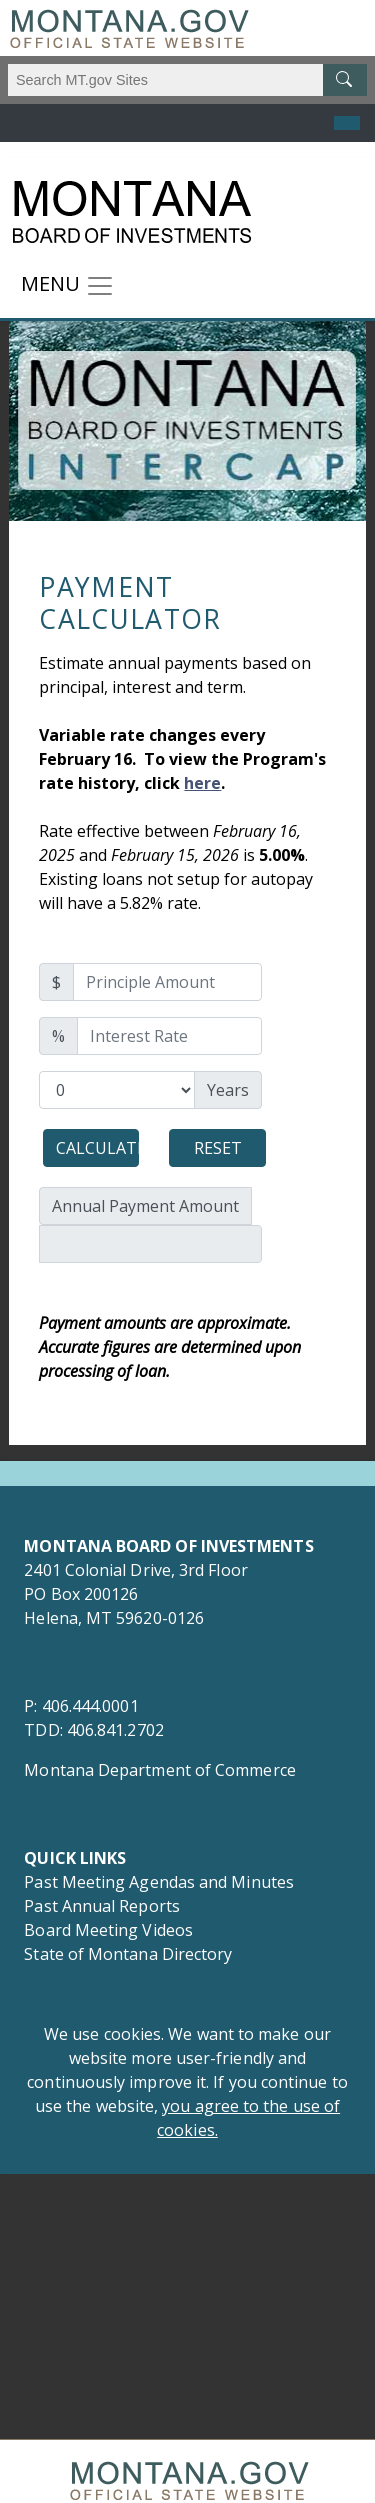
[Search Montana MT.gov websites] (187, 80)
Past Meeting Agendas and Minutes (159, 1882)
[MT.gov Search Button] (345, 80)
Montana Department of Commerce (159, 1770)
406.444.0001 (90, 1706)
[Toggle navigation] (68, 286)
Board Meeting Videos (108, 1930)
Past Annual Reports (104, 1906)
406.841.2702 (115, 1730)
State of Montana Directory (128, 1954)
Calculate (97, 1148)
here (202, 783)
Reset (218, 1148)
